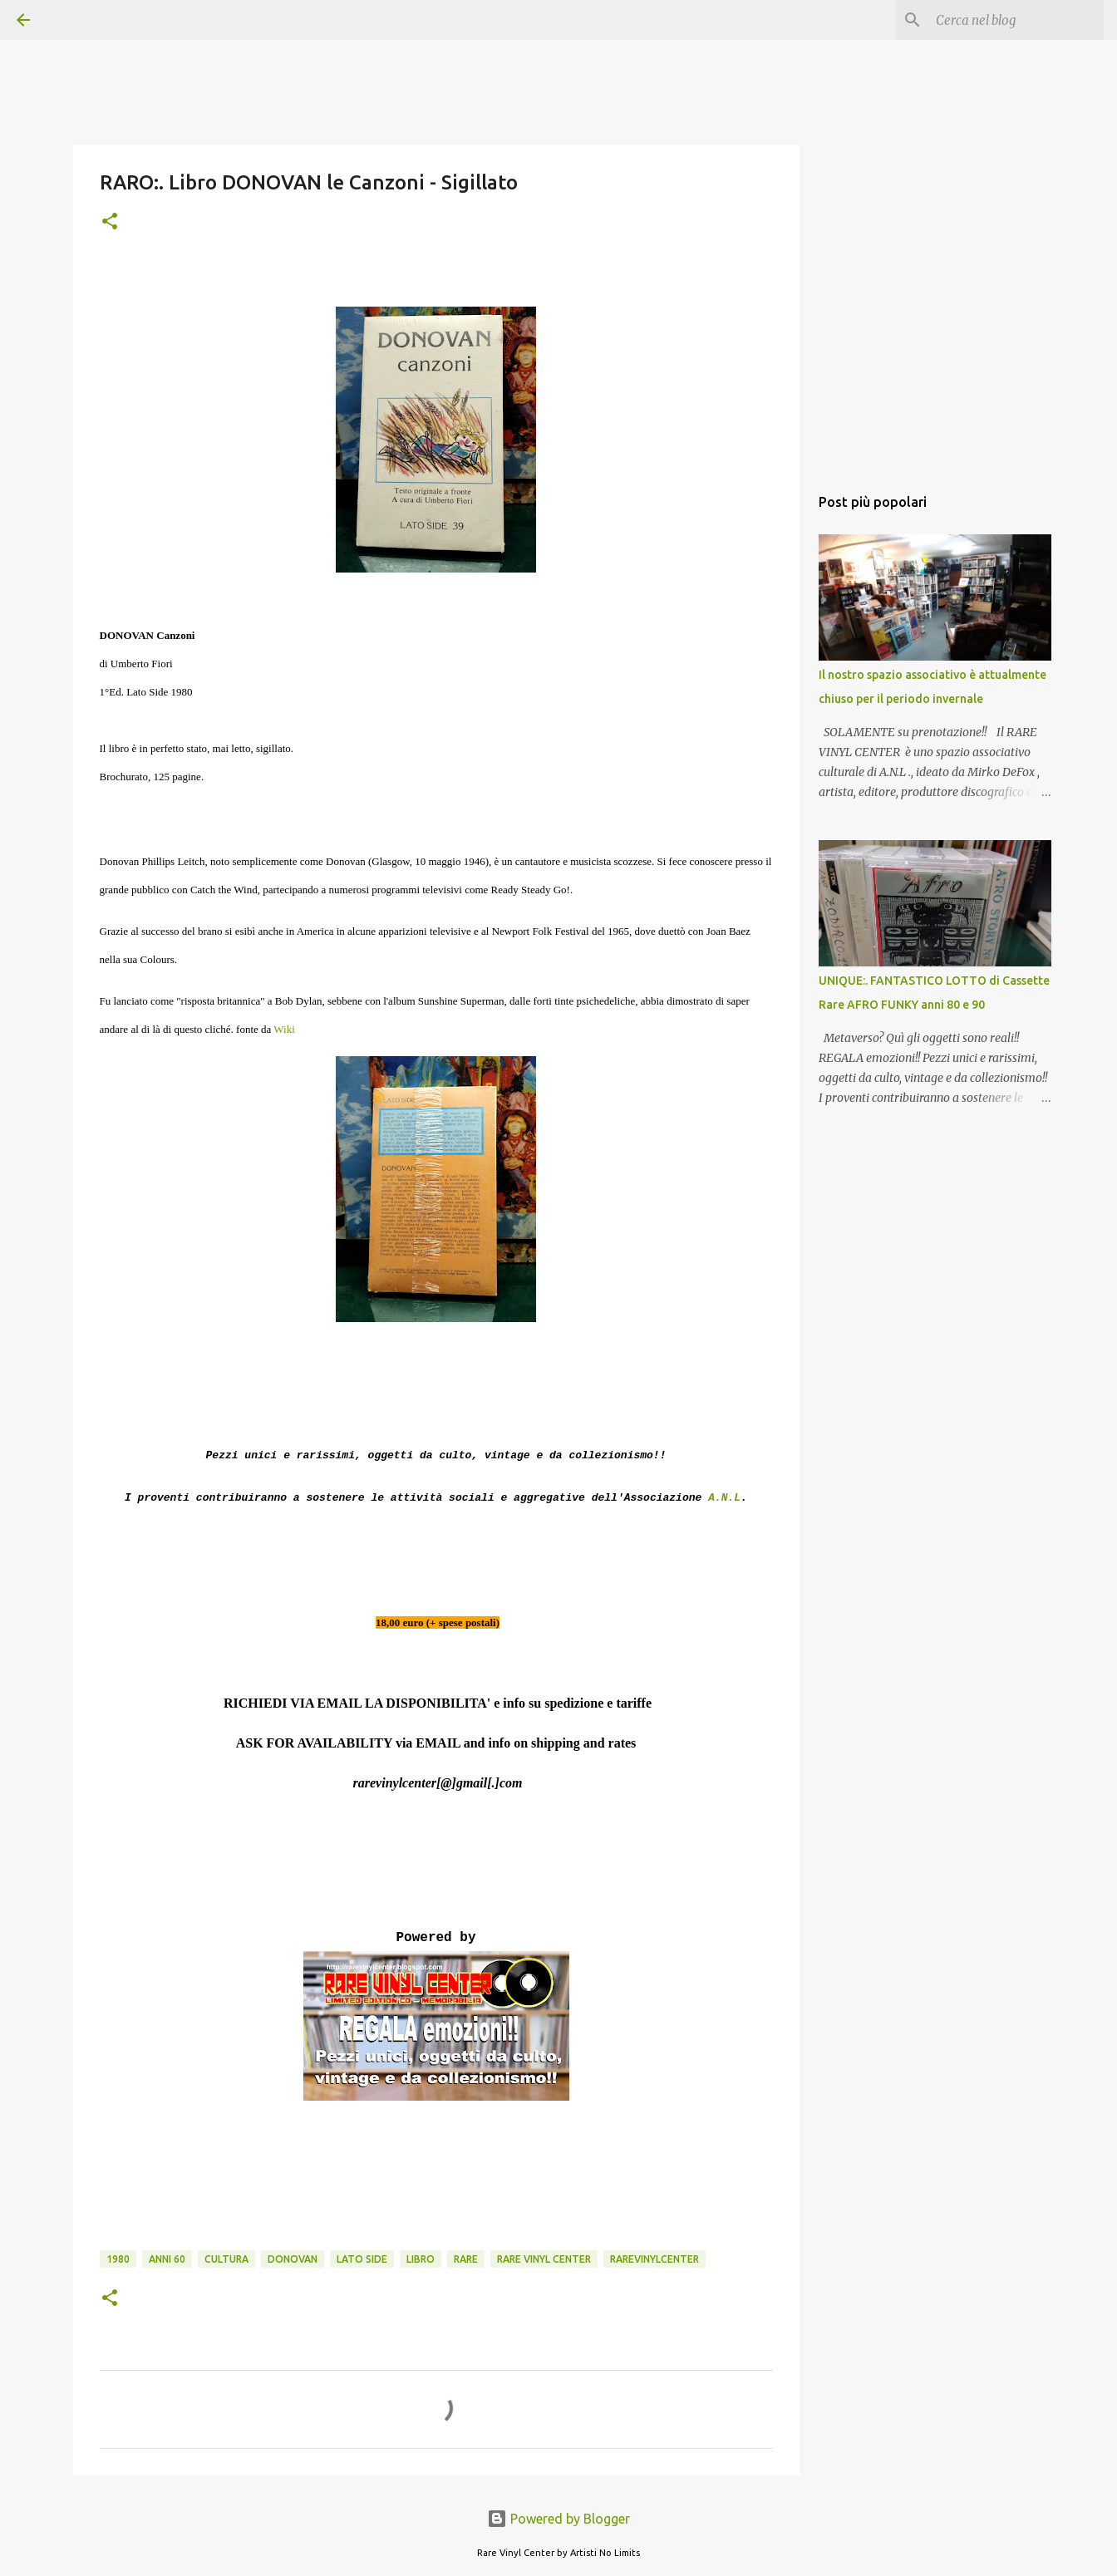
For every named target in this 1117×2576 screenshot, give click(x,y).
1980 (118, 2259)
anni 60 (167, 2259)
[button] (110, 222)
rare (466, 2259)
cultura (226, 2259)
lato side (362, 2259)
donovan (292, 2259)
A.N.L (724, 1498)
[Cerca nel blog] (1016, 20)
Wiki (283, 1029)
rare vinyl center (544, 2259)
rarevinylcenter (654, 2259)
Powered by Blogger (558, 2518)
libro (420, 2259)
